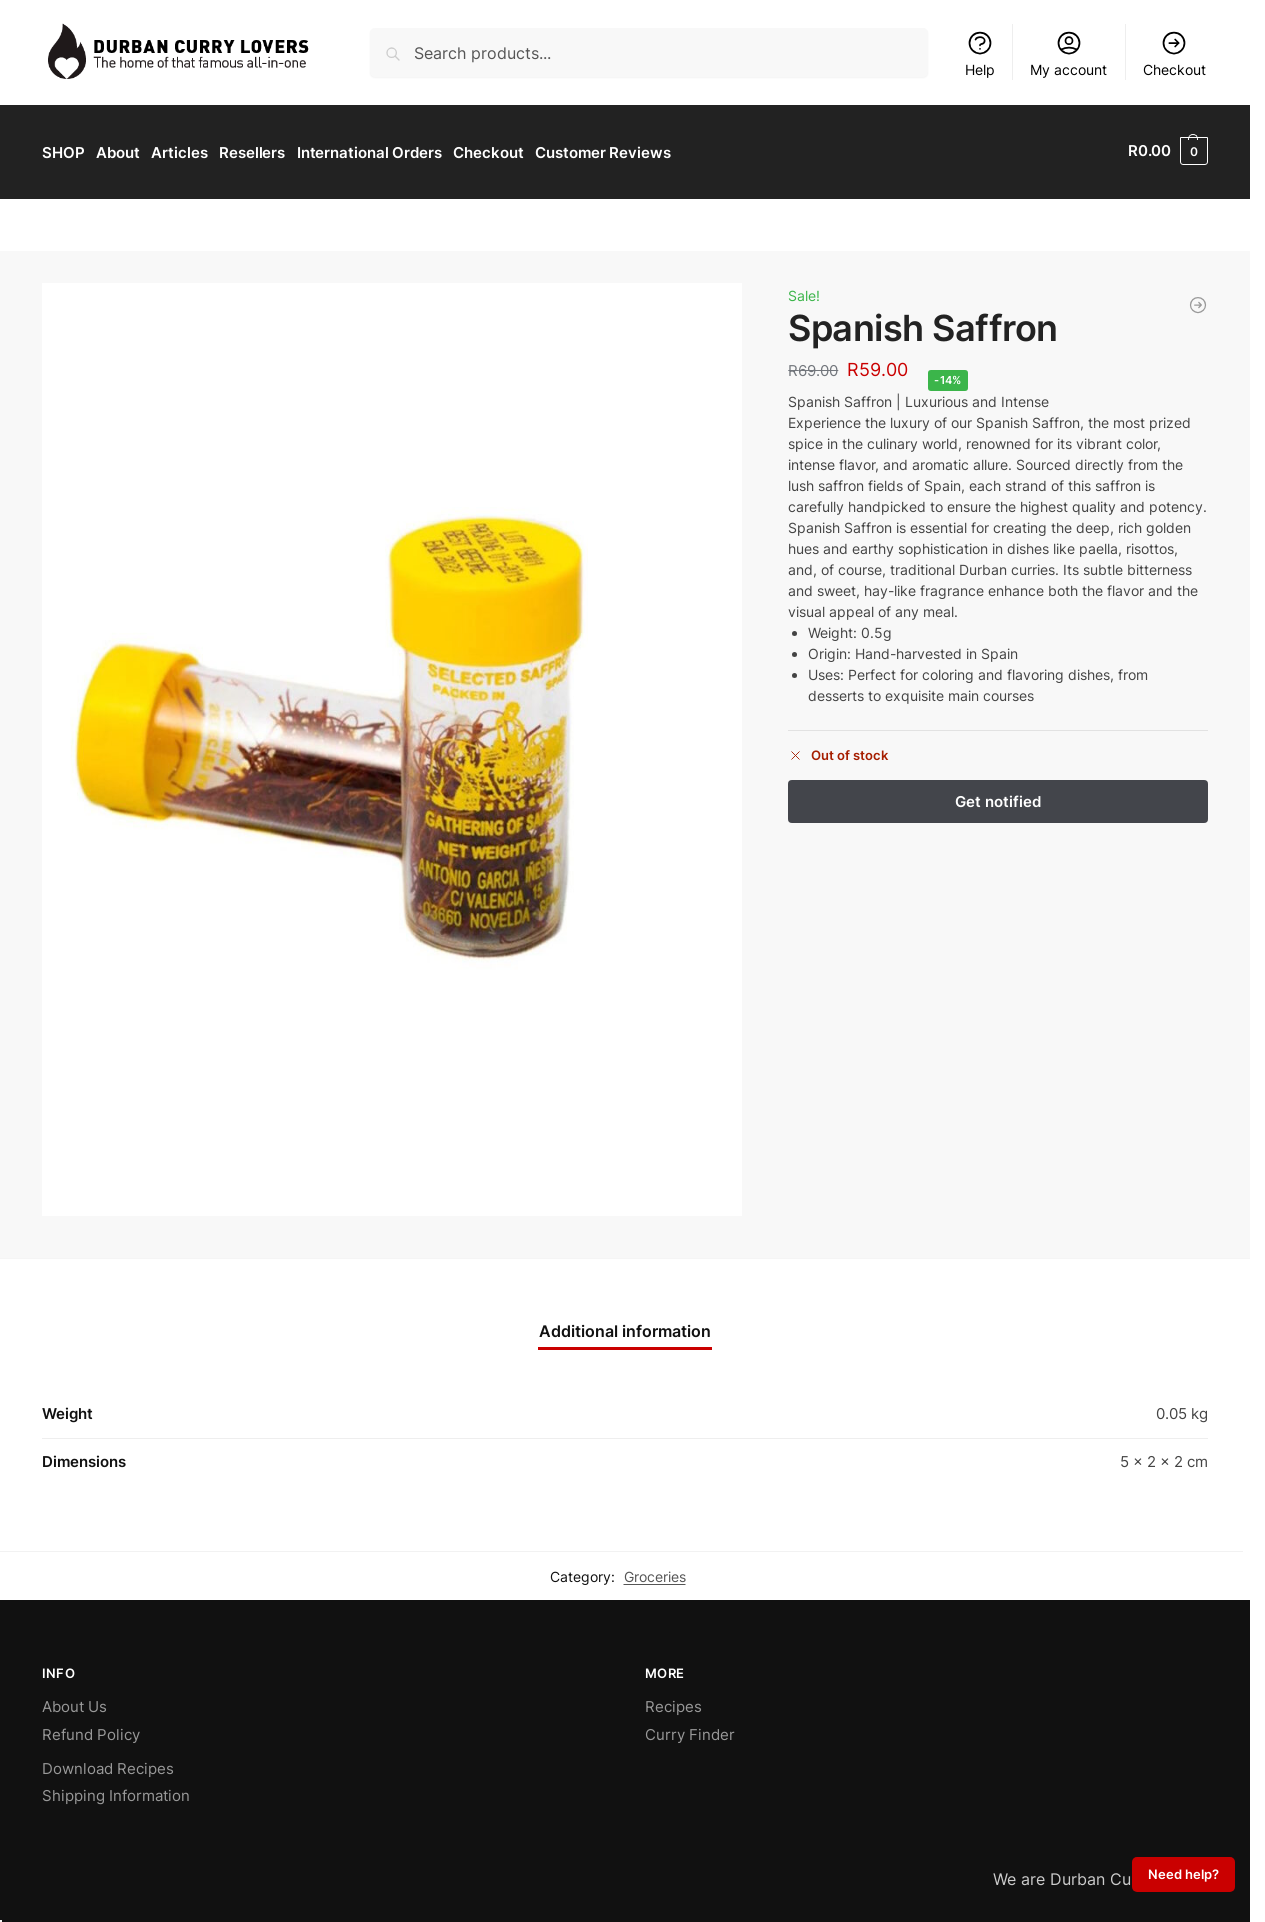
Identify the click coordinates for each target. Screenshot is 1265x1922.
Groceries (655, 1572)
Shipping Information (116, 1792)
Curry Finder (690, 1731)
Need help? (1183, 1874)
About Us (74, 1703)
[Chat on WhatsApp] (625, 1292)
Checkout (1174, 53)
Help (980, 53)
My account (1068, 53)
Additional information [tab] (625, 1328)
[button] (1168, 151)
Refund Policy (91, 1731)
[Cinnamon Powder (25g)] (1198, 302)
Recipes (673, 1703)
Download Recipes (108, 1765)
